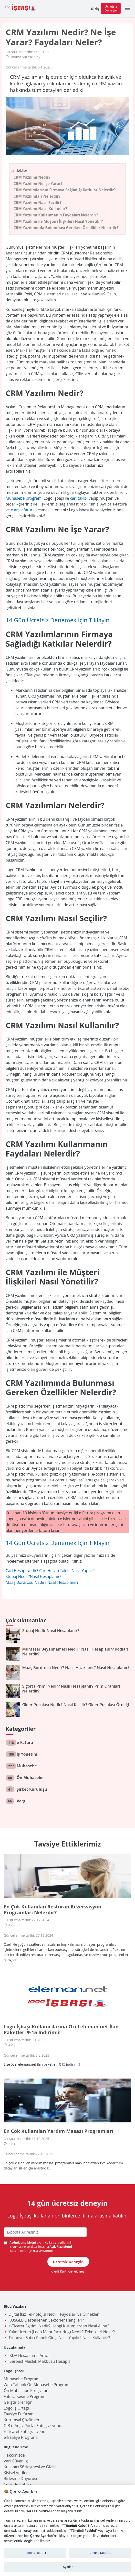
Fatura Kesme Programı (25, 2396)
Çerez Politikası (17, 2484)
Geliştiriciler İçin (18, 2402)
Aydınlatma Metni (23, 2242)
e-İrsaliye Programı (21, 2437)
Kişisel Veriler (16, 2472)
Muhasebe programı (24, 498)
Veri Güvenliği (16, 2461)
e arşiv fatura (23, 510)
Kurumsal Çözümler (22, 2419)
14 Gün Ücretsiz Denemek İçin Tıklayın (58, 620)
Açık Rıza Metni (61, 2247)
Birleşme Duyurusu (21, 2478)
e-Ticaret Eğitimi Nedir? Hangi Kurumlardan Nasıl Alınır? (59, 2326)
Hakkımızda (14, 2455)
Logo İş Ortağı (16, 2408)
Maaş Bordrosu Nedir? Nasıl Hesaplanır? (42, 1582)
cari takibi (79, 498)
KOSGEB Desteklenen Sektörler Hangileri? (46, 2320)
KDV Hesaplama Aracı (29, 2355)
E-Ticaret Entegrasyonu (24, 2431)
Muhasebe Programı (22, 2379)
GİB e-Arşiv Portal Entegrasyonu (32, 2425)
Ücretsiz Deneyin (110, 8)
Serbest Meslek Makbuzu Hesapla (40, 2361)
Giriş (95, 8)
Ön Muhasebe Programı (25, 2390)
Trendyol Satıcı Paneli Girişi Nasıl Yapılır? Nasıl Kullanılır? (59, 2337)
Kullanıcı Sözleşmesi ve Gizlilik (31, 2466)
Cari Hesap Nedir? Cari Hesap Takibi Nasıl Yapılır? (50, 1570)
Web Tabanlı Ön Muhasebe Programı (37, 2384)
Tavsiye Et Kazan (18, 2414)
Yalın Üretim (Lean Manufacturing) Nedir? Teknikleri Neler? (62, 2331)
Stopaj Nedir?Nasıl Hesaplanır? (33, 1576)
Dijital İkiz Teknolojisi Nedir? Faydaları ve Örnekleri (54, 2314)
